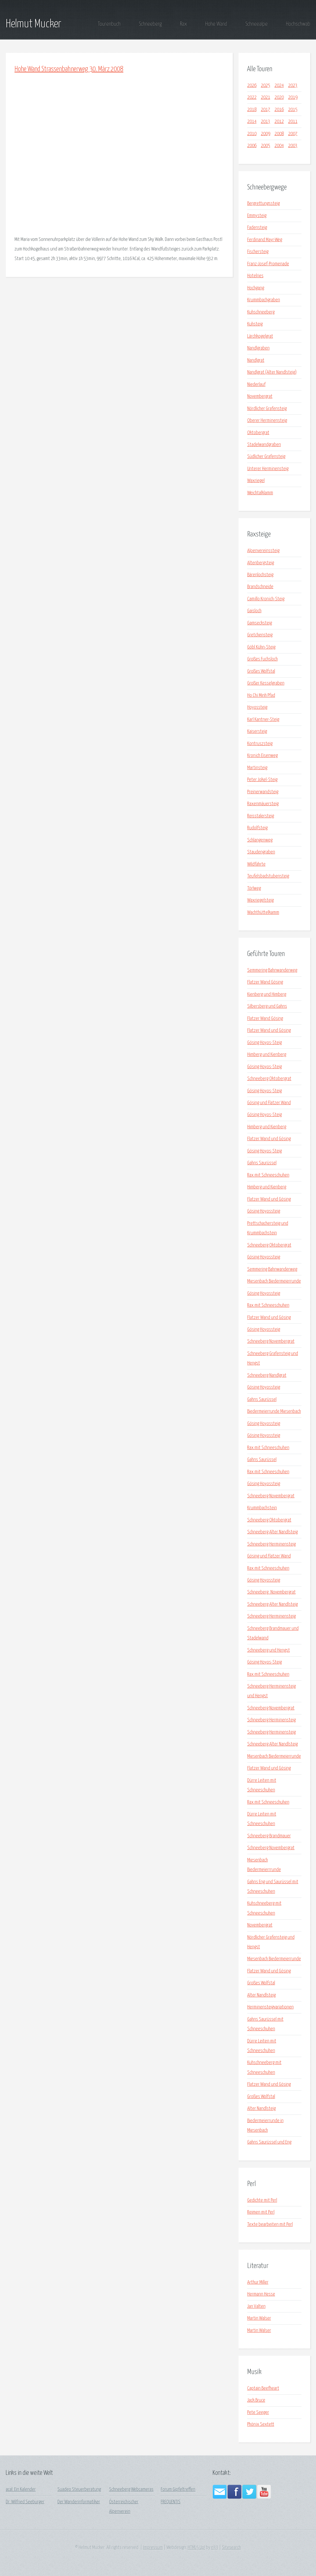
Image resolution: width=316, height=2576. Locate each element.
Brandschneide (260, 586)
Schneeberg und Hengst (268, 1650)
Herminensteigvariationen (270, 2007)
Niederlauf (256, 384)
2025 (265, 85)
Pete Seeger (258, 2412)
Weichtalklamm (260, 493)
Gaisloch (254, 610)
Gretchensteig (259, 635)
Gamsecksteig (259, 623)
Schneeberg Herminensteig (271, 1544)
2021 (265, 97)
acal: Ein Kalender (21, 2489)
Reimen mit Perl (261, 2212)
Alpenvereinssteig (263, 550)
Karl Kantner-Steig (263, 719)
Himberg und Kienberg (266, 1054)
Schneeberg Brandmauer (269, 1836)
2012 (279, 121)
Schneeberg (150, 24)
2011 (292, 121)
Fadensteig (257, 227)
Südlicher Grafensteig (266, 456)
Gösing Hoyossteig (263, 1211)
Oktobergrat (258, 432)
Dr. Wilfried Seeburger (25, 2502)
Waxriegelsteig (260, 900)
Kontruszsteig (259, 743)
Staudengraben (261, 852)
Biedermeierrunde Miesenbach (274, 1411)
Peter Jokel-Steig (262, 779)
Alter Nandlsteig (261, 1995)
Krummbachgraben (263, 300)
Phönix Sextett (260, 2424)
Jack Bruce (256, 2400)
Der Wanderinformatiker (78, 2502)
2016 (279, 109)
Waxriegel (256, 480)
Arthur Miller (257, 2282)
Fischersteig (257, 251)
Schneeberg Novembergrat (271, 1341)
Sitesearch (231, 2547)
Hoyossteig (257, 707)
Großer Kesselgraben (265, 683)
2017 (265, 109)
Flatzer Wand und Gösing (269, 1030)
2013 (265, 121)
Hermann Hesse (261, 2294)
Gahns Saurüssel (262, 1163)
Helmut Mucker (33, 24)
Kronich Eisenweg (262, 755)
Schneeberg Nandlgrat (266, 1375)
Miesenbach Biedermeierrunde (274, 1281)
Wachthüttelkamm (263, 912)
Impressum (153, 2547)
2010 (252, 133)
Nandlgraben (258, 348)
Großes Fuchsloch (262, 659)
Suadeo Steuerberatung (79, 2489)
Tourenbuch (109, 24)
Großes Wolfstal (261, 671)
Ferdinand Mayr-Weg (264, 239)
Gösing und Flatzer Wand (269, 1102)
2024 (279, 85)
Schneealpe (256, 24)
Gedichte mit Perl (262, 2200)
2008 (279, 133)
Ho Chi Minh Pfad (261, 695)
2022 (252, 97)
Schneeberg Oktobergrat (269, 1078)
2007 (292, 133)
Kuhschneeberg (261, 312)
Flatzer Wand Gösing (265, 982)
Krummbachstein (262, 1507)
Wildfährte (256, 864)
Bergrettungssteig (263, 203)
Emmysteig (256, 215)
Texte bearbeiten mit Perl (270, 2224)
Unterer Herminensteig (267, 468)
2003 (292, 145)
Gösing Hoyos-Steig (264, 1042)
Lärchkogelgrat (260, 336)
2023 (292, 85)
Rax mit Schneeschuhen (268, 1175)
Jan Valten (256, 2306)
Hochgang (255, 288)
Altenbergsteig (260, 563)
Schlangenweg (259, 840)
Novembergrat (259, 396)
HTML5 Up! (196, 2547)
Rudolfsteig (257, 828)
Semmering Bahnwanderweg (272, 970)
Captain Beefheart (263, 2388)
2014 (252, 121)
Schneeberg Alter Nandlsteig (272, 1532)
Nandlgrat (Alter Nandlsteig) (272, 372)
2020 (279, 97)
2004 (279, 145)
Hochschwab (298, 24)
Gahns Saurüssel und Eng (269, 2142)
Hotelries (255, 275)
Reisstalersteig (260, 816)
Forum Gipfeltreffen (178, 2489)
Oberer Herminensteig (267, 420)
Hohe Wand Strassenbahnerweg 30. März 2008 (69, 69)
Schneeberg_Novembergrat (271, 1592)
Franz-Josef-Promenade (268, 264)
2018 (252, 109)
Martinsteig (257, 767)
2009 (265, 133)
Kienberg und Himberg (266, 994)
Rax (183, 24)
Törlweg (254, 888)
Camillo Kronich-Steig (265, 599)
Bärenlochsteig (260, 574)
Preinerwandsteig (262, 792)
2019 (292, 97)
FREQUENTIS (170, 2502)
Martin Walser (259, 2318)
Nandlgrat (255, 360)
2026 (252, 85)
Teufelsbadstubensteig (268, 876)
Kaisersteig (257, 731)
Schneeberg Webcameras (131, 2489)
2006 (252, 145)
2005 (265, 145)
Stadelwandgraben (264, 444)
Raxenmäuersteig (263, 803)
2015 (292, 109)
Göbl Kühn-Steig (261, 647)
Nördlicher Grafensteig (267, 408)
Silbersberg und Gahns (267, 1006)
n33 (214, 2547)
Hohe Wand (216, 24)
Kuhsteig (255, 324)
